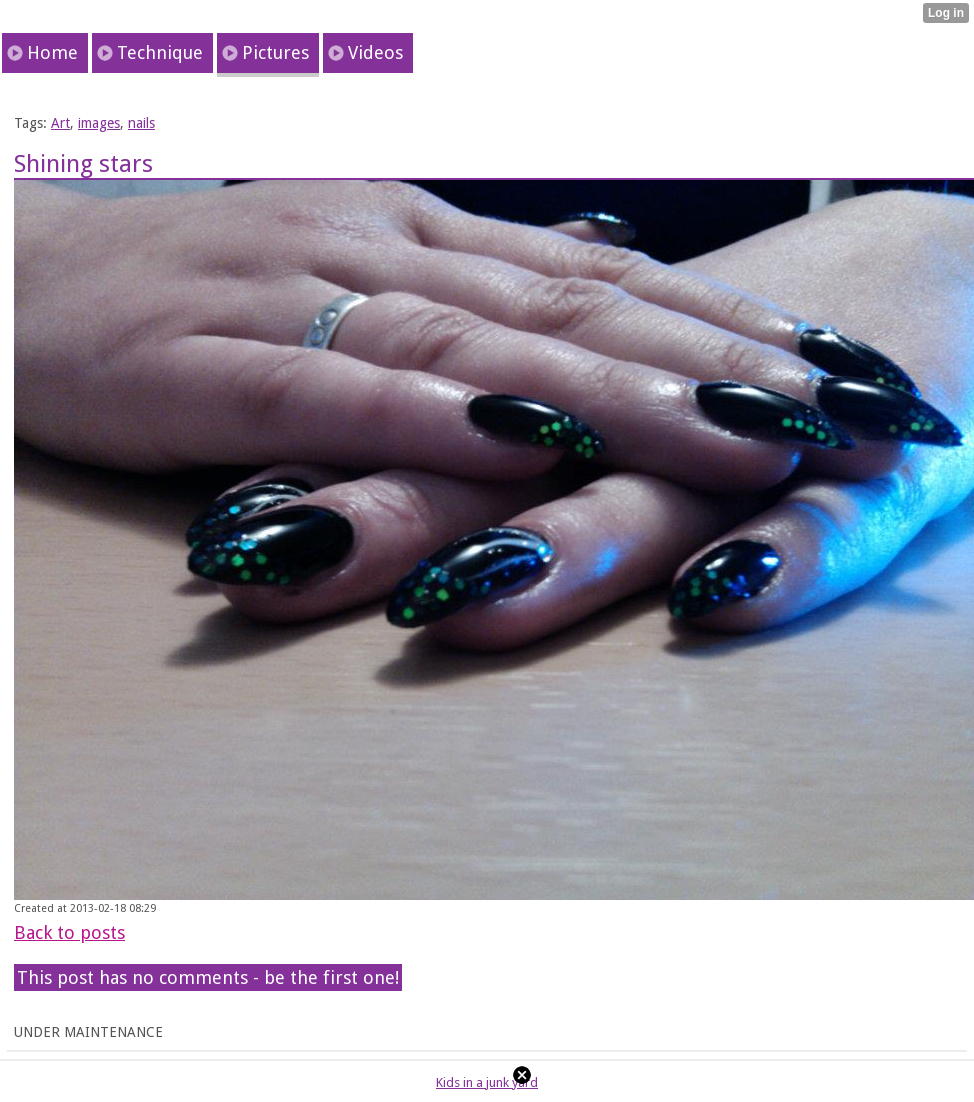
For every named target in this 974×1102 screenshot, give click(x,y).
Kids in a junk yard (487, 1082)
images (99, 123)
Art (60, 123)
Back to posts (69, 932)
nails (141, 123)
